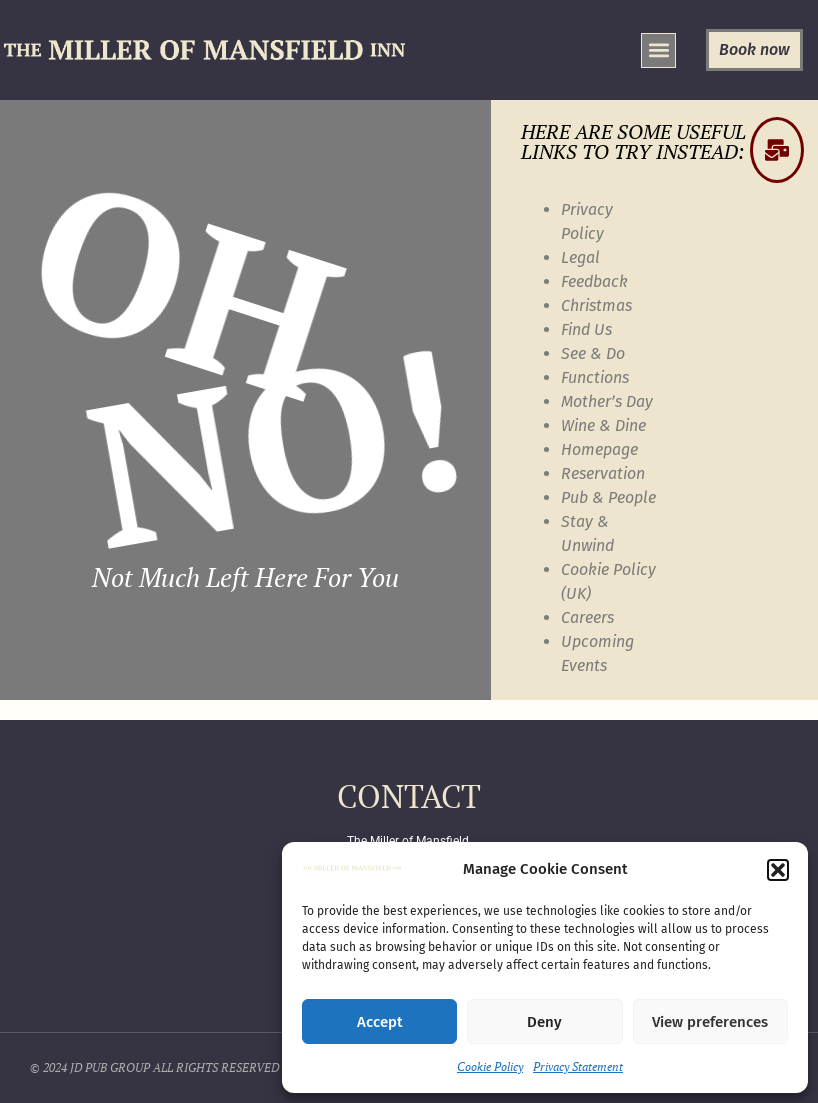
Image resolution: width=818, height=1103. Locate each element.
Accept (380, 1022)
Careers (587, 617)
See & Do (593, 353)
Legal (580, 257)
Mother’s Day (607, 401)
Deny (544, 1022)
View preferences (710, 1022)
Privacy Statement (578, 1066)
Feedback (594, 281)
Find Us (586, 329)
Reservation (603, 473)
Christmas (596, 305)
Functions (595, 377)
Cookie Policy (490, 1066)
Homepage (599, 449)
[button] (778, 870)
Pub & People (608, 497)
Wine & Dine (603, 425)
